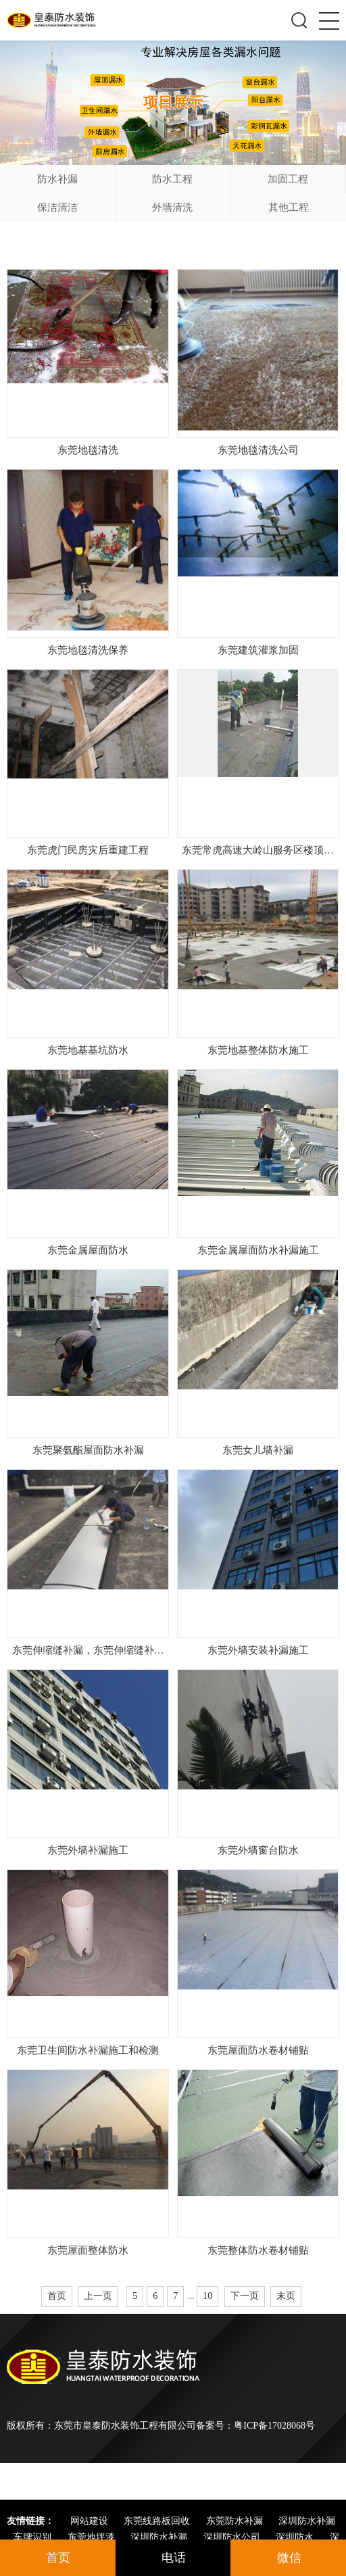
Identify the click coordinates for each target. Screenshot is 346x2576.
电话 (174, 2558)
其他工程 (288, 207)
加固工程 (288, 179)
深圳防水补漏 (306, 2521)
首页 (56, 2296)
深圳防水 (296, 2537)
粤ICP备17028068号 (274, 2426)
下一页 (244, 2296)
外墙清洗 (172, 207)
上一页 (98, 2296)
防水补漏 (57, 179)
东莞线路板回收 (158, 2521)
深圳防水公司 (233, 2537)
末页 (285, 2296)
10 (207, 2296)
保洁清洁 (57, 207)
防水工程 (172, 179)
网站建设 (90, 2521)
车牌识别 (34, 2537)
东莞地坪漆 (93, 2537)
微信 (289, 2558)
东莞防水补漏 (236, 2521)
